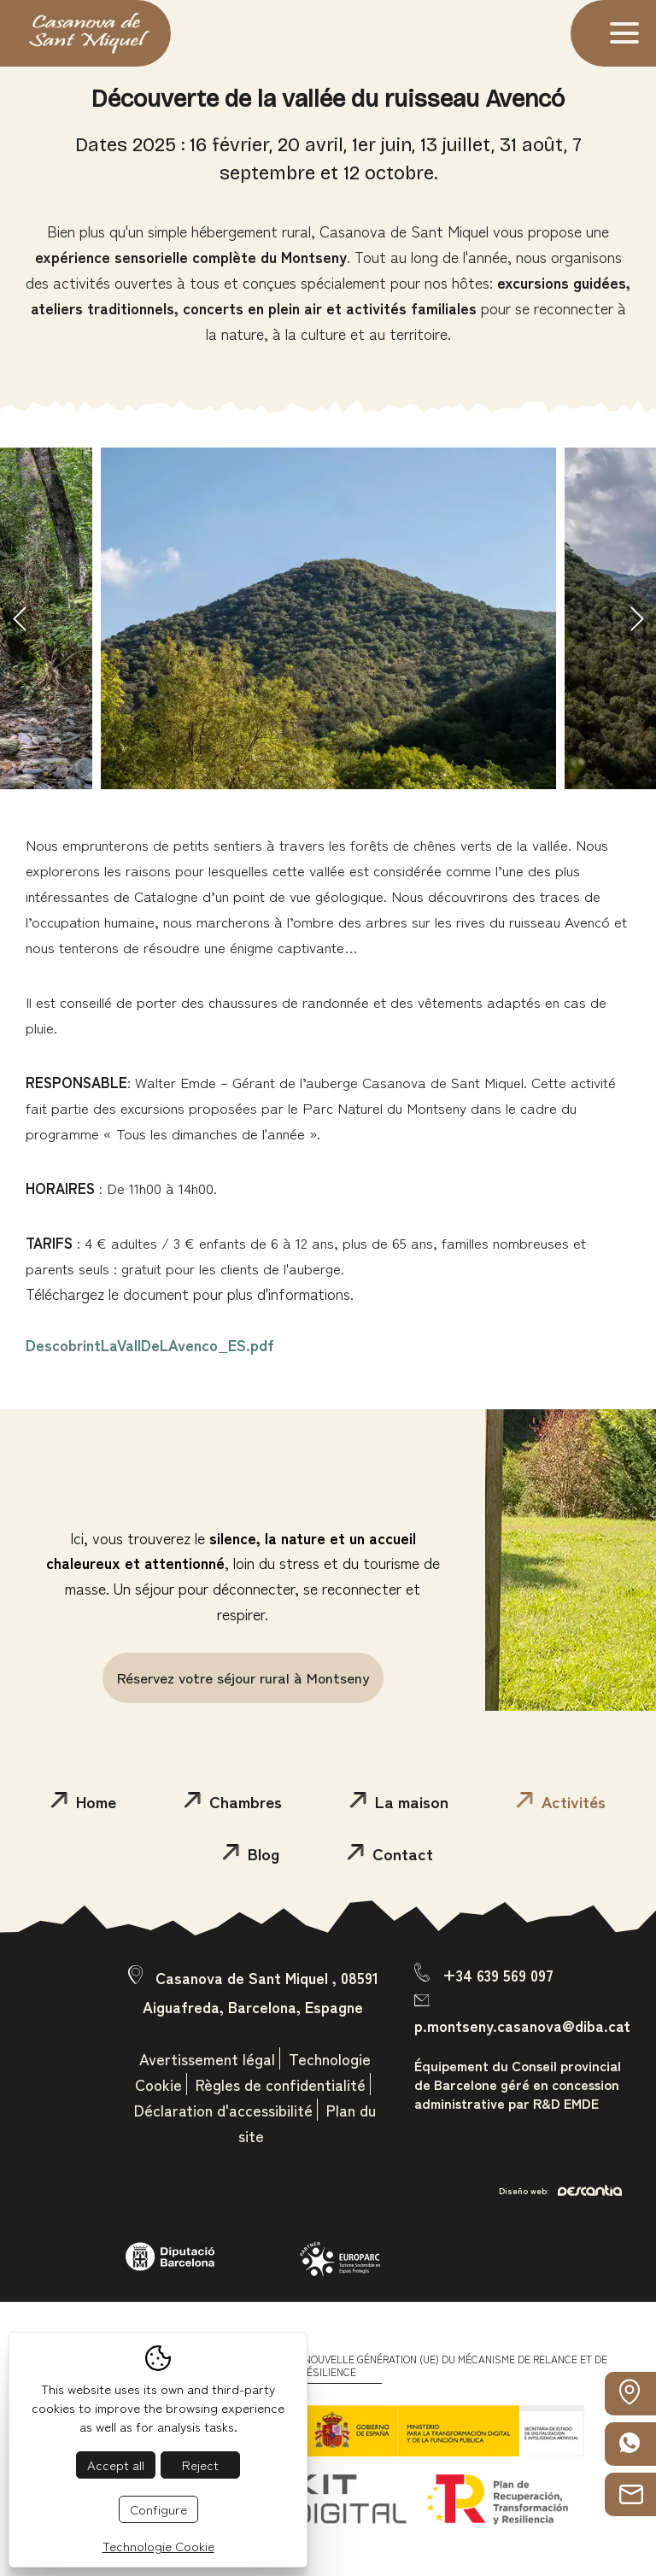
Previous (19, 618)
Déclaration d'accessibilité (223, 2110)
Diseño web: (560, 2190)
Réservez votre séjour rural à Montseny (243, 1677)
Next (637, 618)
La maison (399, 1801)
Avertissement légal (207, 2058)
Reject (200, 2465)
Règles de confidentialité (281, 2084)
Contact (390, 1853)
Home (83, 1801)
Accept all (115, 2465)
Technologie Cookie (158, 2546)
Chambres (233, 1801)
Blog (251, 1853)
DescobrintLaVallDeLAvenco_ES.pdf (150, 1344)
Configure (158, 2509)
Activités (561, 1801)
